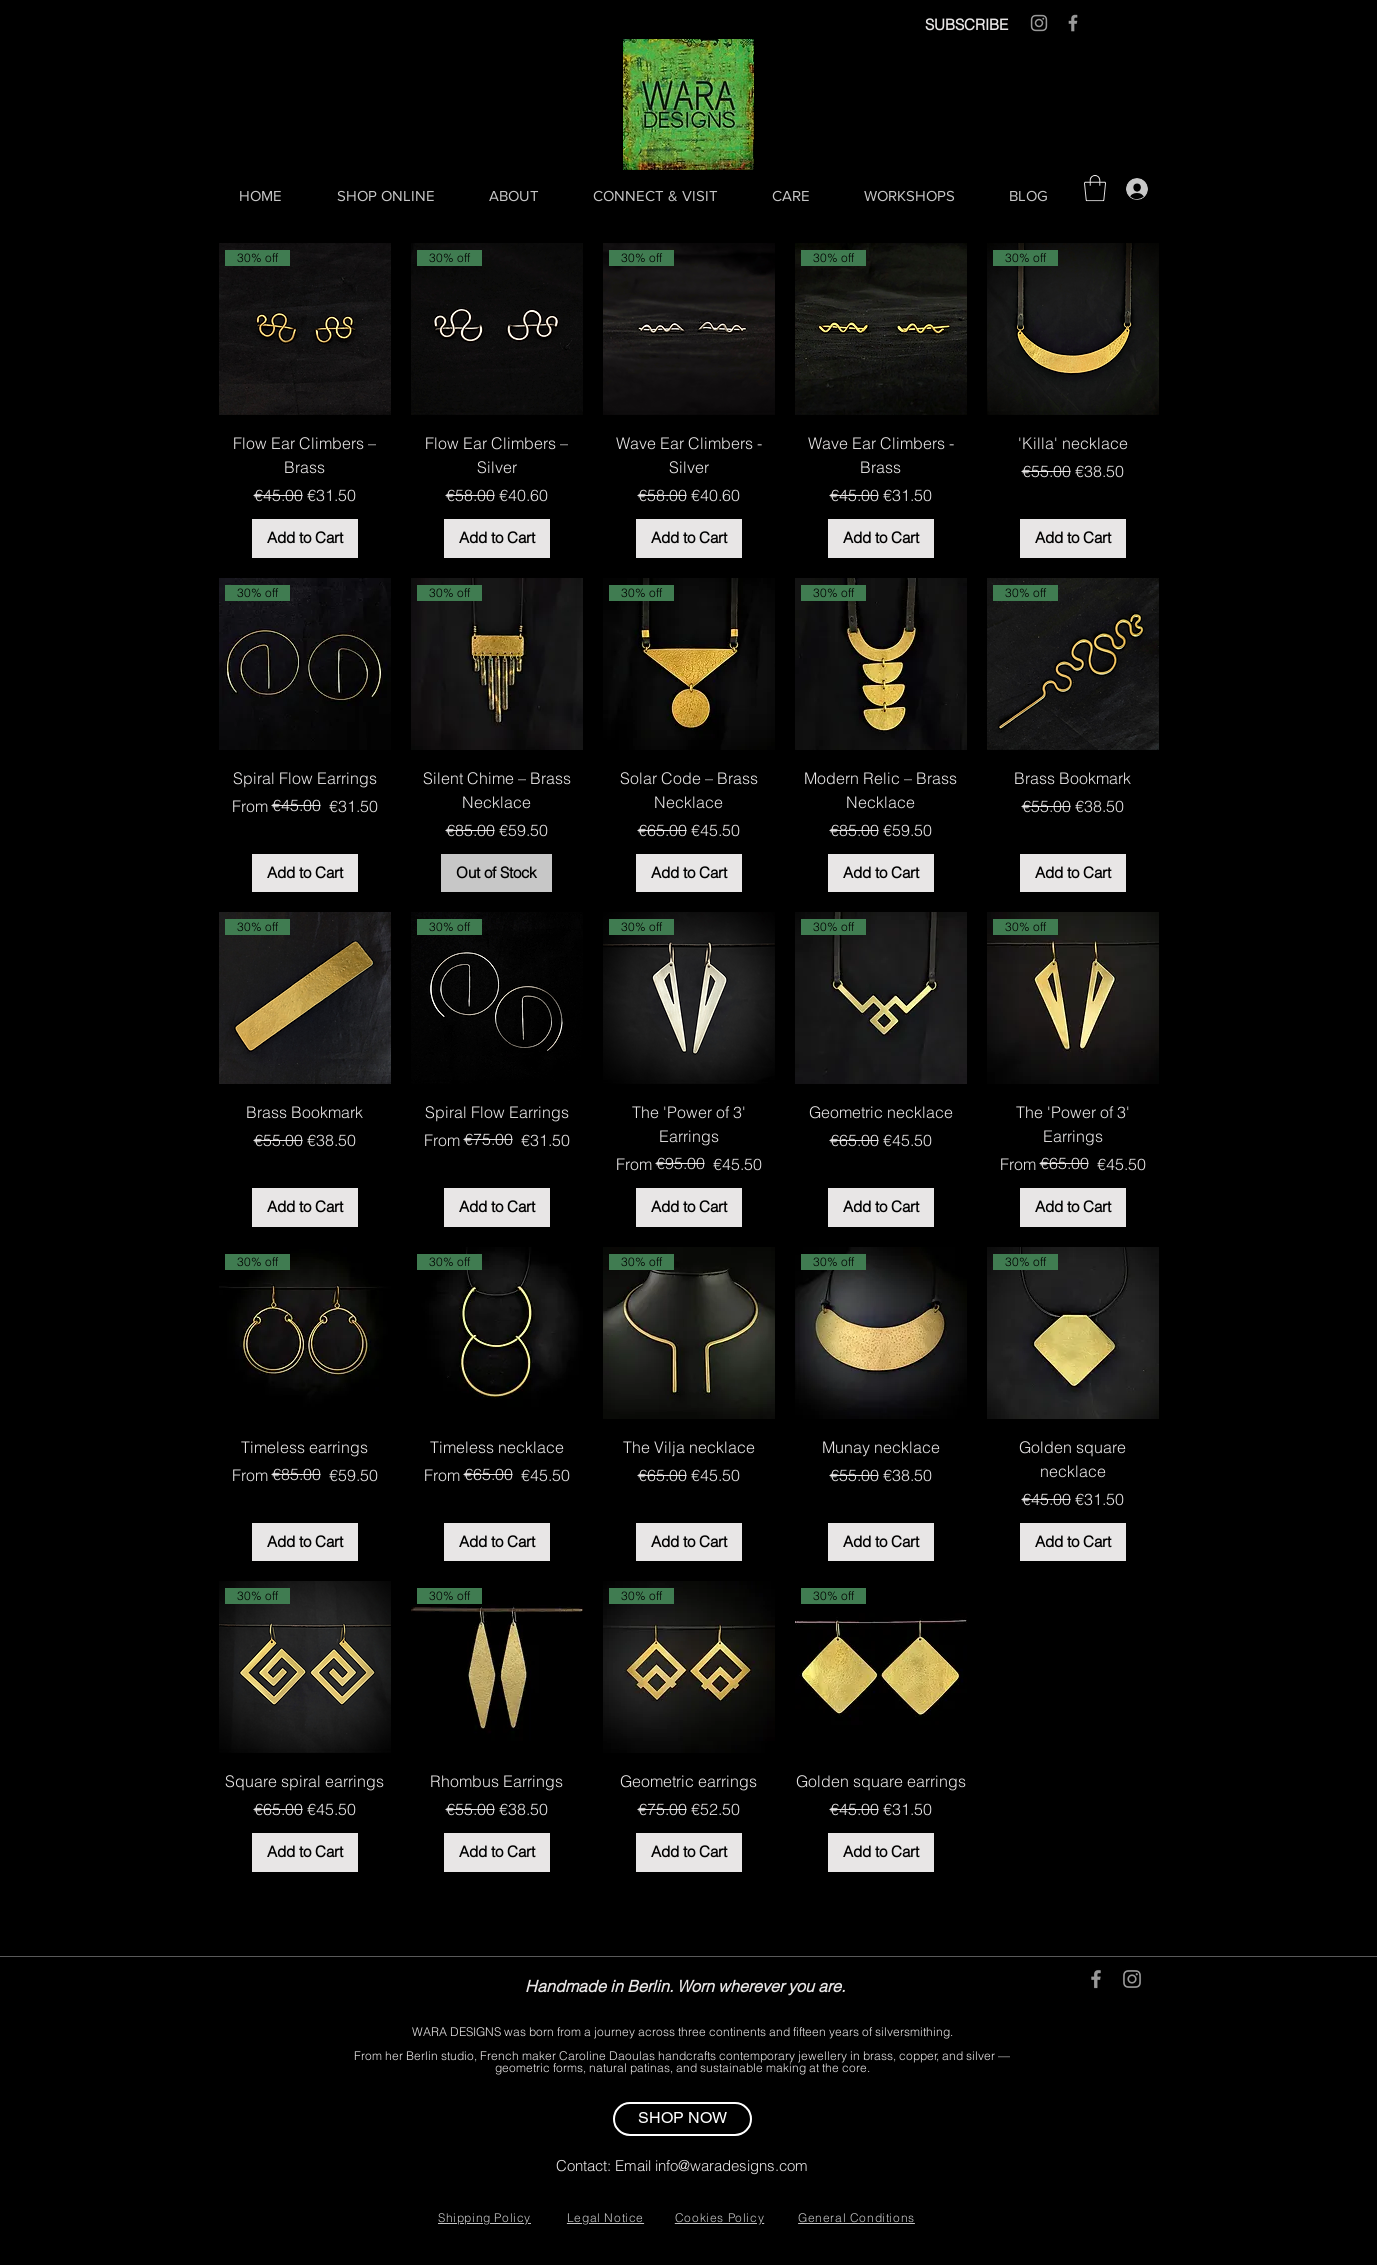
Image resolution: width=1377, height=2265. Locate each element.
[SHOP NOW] (682, 2119)
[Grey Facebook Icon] (1073, 23)
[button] (1095, 188)
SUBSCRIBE (966, 24)
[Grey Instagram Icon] (1039, 23)
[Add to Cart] (305, 538)
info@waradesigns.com (731, 2165)
